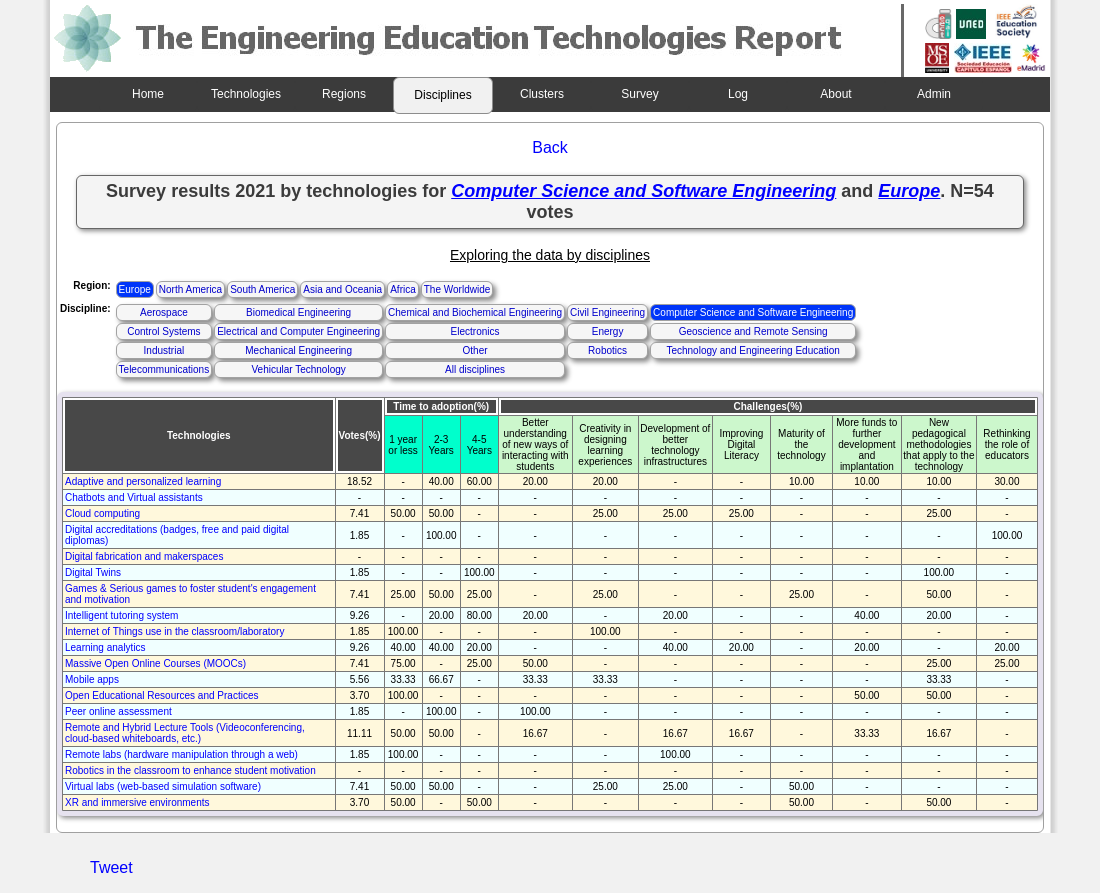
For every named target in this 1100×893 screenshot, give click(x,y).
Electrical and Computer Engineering (298, 331)
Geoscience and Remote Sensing (753, 331)
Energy (608, 331)
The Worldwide (457, 289)
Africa (403, 289)
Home (148, 94)
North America (190, 289)
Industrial (164, 350)
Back (550, 147)
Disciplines (442, 95)
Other (475, 350)
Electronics (475, 331)
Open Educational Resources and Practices (161, 695)
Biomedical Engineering (298, 312)
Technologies (246, 94)
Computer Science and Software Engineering (753, 312)
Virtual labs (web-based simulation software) (163, 786)
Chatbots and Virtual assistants (134, 497)
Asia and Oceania (342, 289)
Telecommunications (164, 369)
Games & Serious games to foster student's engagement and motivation (190, 594)
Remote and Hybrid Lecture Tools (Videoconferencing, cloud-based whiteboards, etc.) (185, 733)
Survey (639, 94)
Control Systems (163, 331)
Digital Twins (93, 572)
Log (738, 94)
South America (262, 289)
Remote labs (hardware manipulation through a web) (181, 754)
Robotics (607, 350)
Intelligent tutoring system (121, 615)
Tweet (111, 867)
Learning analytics (105, 647)
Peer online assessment (118, 711)
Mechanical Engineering (298, 350)
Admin (934, 94)
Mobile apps (92, 679)
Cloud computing (102, 513)
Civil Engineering (607, 312)
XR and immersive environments (137, 802)
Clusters (542, 94)
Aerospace (164, 312)
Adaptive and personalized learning (143, 481)
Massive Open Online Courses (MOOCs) (155, 663)
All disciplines (475, 369)
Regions (344, 94)
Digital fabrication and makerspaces (144, 556)
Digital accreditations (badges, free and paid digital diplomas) (177, 535)
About (835, 94)
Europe (135, 289)
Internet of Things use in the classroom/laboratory (174, 631)
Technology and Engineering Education (752, 350)
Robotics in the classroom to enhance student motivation (190, 770)
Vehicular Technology (298, 369)
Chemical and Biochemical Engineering (475, 312)
